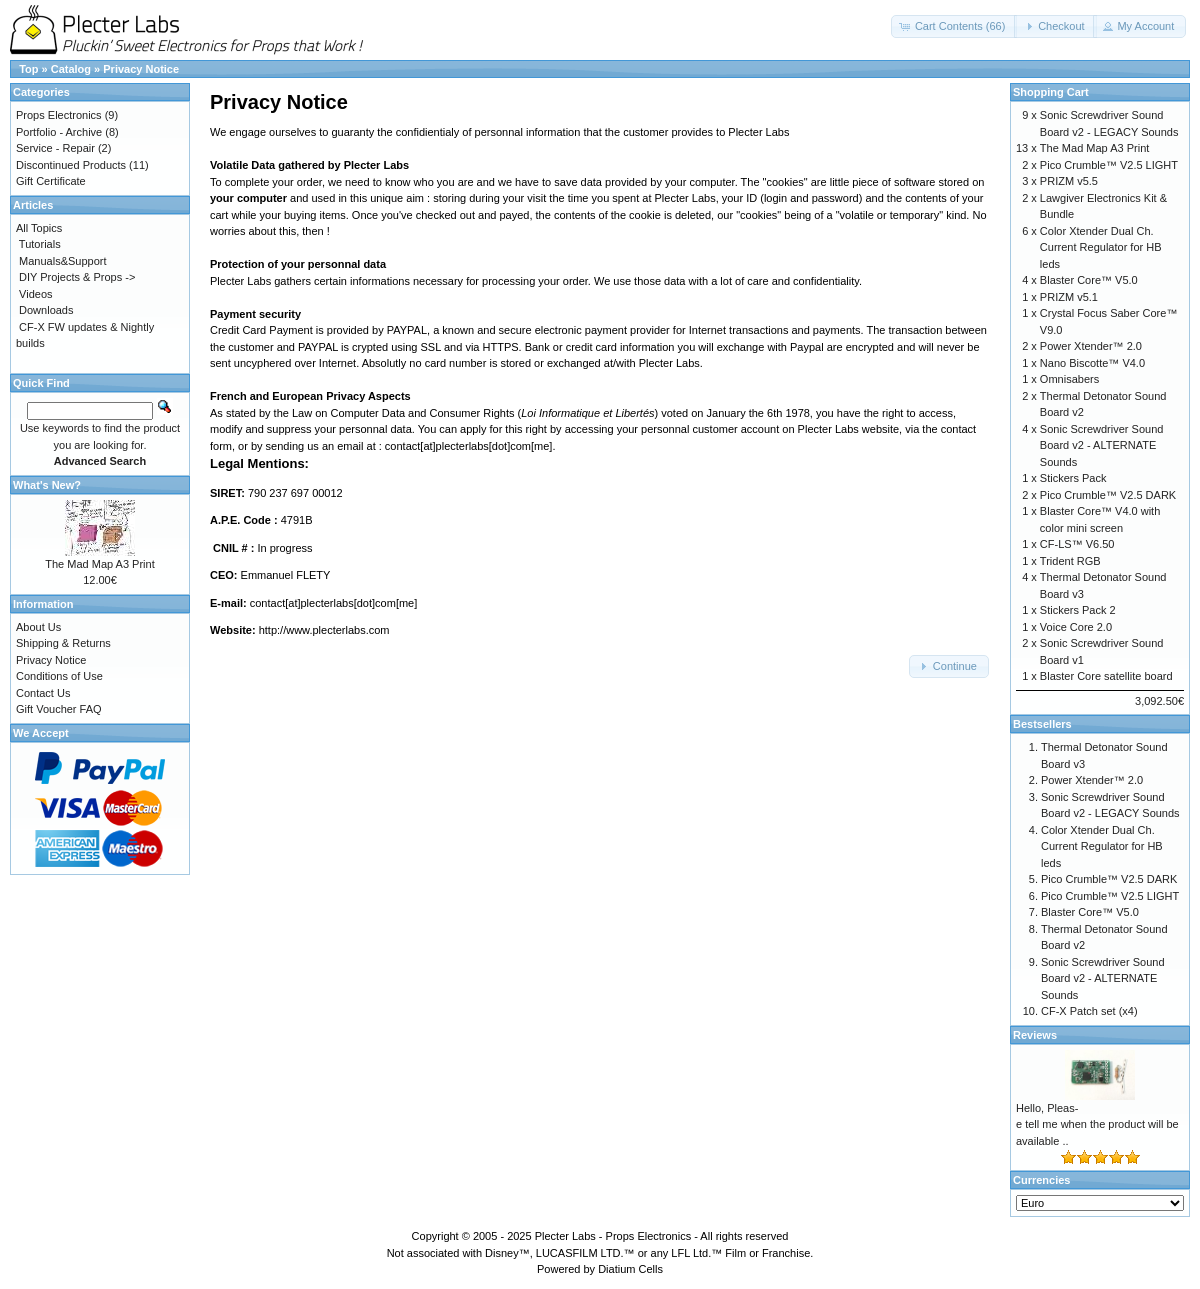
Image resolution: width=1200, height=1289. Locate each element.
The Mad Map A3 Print (99, 564)
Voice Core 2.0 (1076, 627)
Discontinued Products (71, 165)
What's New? (47, 485)
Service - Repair (55, 148)
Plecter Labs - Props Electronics (613, 1236)
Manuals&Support (62, 261)
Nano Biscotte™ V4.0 (1092, 363)
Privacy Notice (141, 69)
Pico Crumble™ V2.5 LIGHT (1109, 165)
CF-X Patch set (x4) (1089, 1011)
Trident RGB (1070, 561)
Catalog (71, 69)
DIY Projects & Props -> (77, 277)
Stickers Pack (1073, 478)
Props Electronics (59, 115)
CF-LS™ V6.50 (1077, 544)
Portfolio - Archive (59, 132)
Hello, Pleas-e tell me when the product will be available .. (1097, 1124)
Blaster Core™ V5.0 (1089, 280)
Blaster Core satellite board (1106, 676)
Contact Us (43, 693)
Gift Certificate (51, 181)
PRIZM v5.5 (1069, 181)
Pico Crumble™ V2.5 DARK (1108, 495)
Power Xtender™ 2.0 (1091, 346)
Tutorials (40, 244)
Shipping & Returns (63, 643)
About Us (38, 627)
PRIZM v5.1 (1069, 297)
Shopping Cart (1051, 92)
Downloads (46, 310)
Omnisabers (1069, 379)
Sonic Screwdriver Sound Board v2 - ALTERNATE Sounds (1102, 445)
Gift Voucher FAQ (59, 709)
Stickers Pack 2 (1078, 610)
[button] (954, 26)
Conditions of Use (59, 676)
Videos (35, 294)
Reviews (1035, 1035)
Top (28, 69)
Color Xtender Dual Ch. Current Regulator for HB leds (1101, 247)
